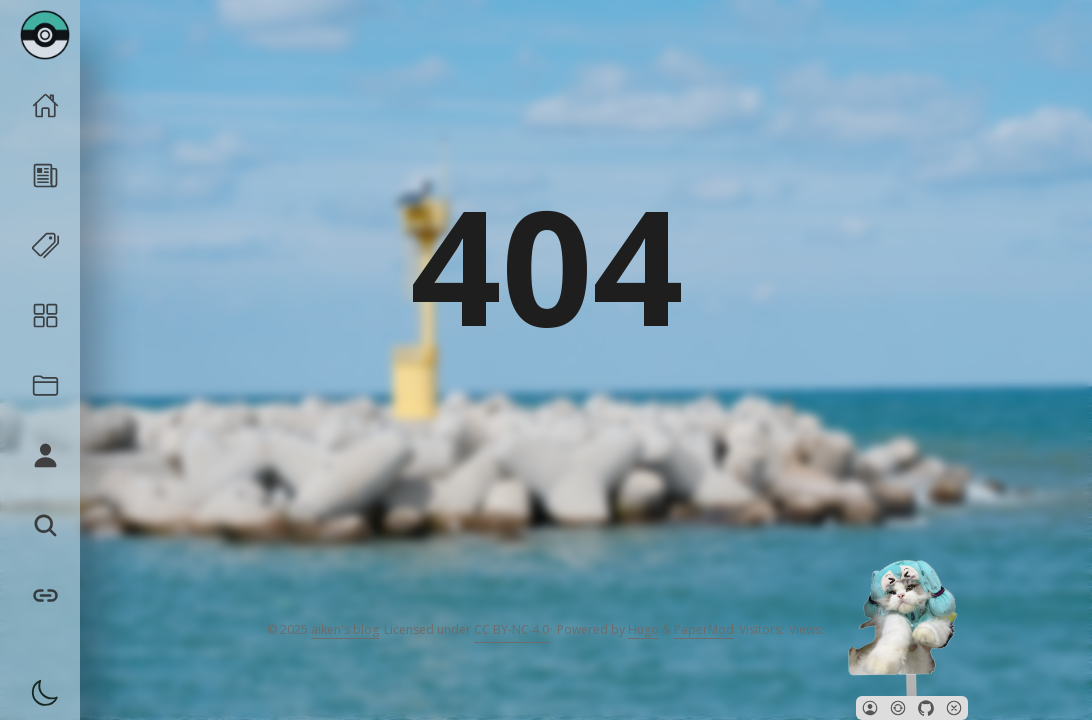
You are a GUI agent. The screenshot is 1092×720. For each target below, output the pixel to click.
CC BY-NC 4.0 (511, 629)
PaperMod (704, 629)
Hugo (643, 629)
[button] (870, 708)
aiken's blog (345, 629)
